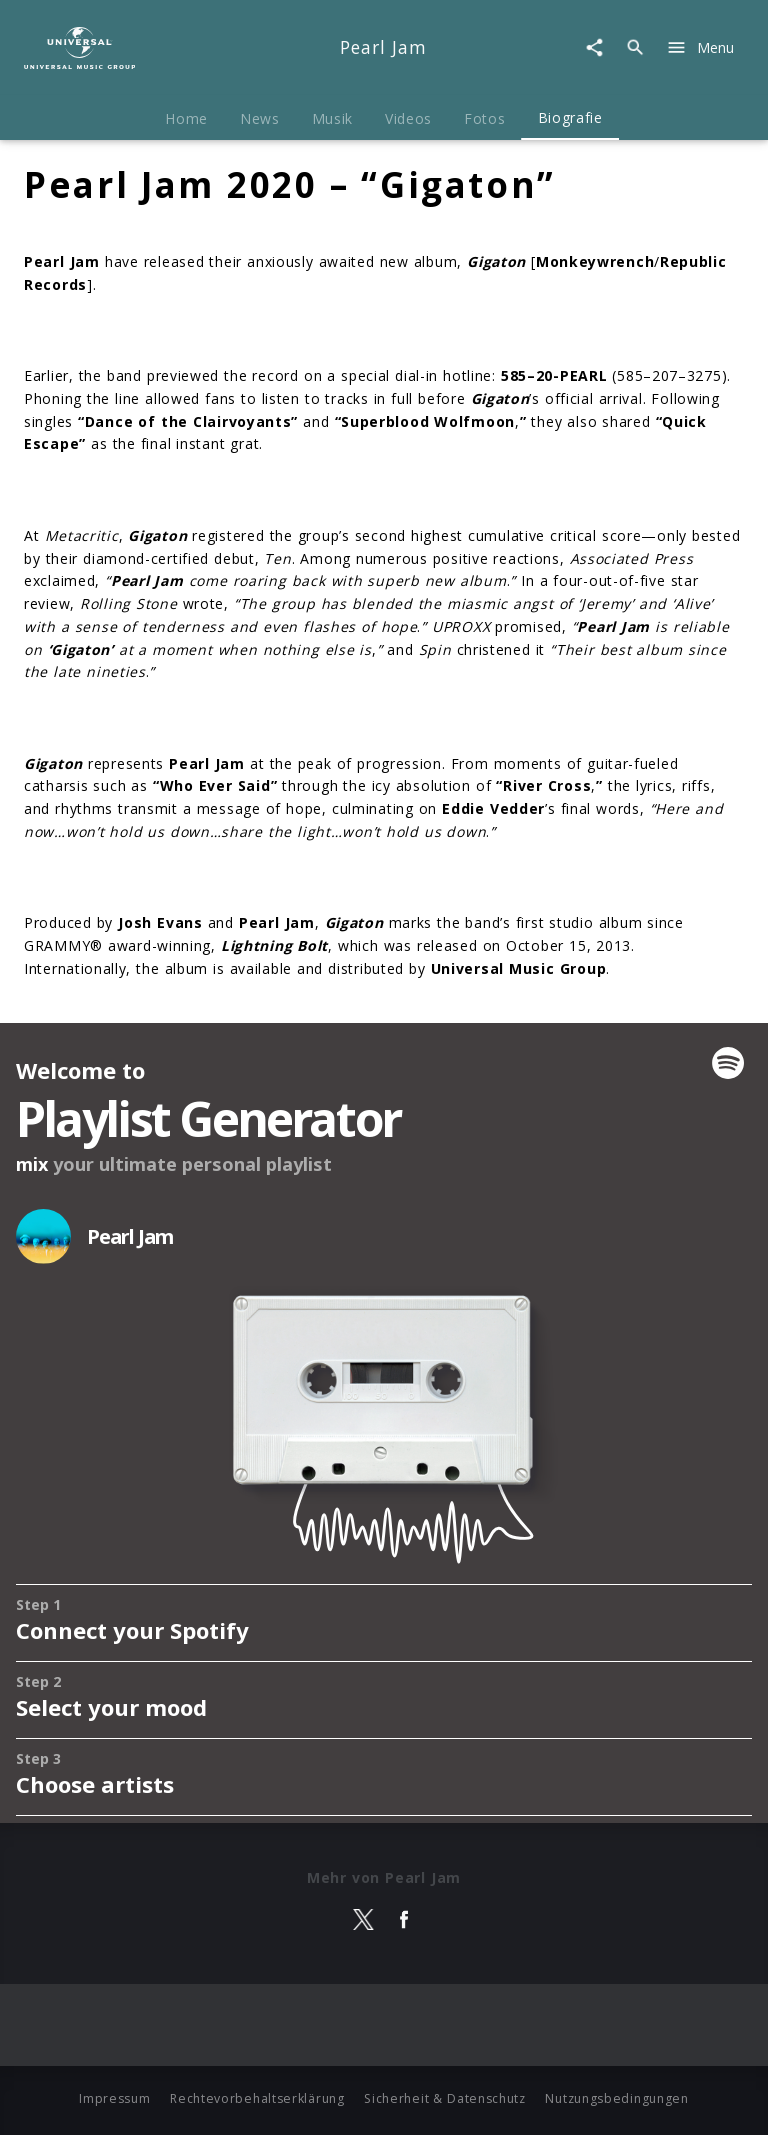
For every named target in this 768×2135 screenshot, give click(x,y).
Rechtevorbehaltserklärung (257, 2098)
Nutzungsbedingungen (616, 2098)
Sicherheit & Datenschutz (445, 2098)
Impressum (114, 2098)
